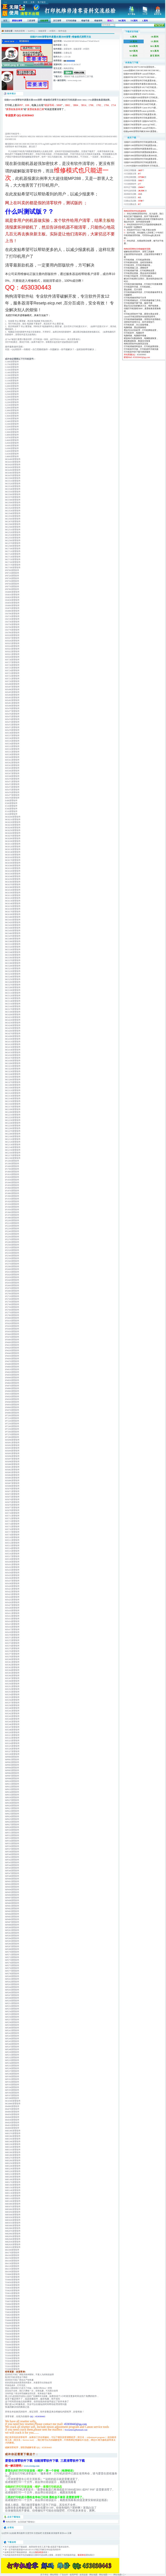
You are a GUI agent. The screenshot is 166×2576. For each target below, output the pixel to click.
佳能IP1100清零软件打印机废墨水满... (140, 114)
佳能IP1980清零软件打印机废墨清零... (141, 162)
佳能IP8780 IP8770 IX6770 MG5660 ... (140, 77)
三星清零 (31, 20)
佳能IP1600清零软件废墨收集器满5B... (141, 101)
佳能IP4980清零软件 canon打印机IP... (140, 74)
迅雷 (54, 2547)
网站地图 (93, 2574)
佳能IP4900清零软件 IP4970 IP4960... (140, 94)
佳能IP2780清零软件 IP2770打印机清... (141, 87)
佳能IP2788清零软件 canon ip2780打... (140, 124)
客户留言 (42, 2)
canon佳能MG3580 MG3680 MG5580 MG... (142, 70)
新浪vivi (63, 2533)
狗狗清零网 (20, 31)
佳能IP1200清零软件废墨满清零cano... (141, 149)
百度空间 (29, 2533)
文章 (32, 2)
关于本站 (44, 2574)
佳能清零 (42, 31)
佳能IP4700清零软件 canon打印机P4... (140, 128)
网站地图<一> (105, 2574)
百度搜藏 (46, 2533)
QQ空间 (5, 2533)
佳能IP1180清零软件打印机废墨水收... (140, 80)
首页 (25, 2)
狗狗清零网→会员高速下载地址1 (20, 2522)
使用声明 (74, 2574)
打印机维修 (71, 20)
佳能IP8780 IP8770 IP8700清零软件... (140, 67)
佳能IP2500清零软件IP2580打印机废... (140, 104)
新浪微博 (55, 2533)
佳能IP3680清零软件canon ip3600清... (140, 111)
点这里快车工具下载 (83, 76)
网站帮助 (54, 2574)
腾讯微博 (21, 2533)
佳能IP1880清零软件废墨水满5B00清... (141, 84)
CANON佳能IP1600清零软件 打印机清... (141, 97)
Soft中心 (31, 31)
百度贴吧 (38, 2533)
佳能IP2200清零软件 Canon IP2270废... (140, 108)
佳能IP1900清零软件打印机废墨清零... (140, 118)
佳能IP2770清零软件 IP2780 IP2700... (140, 91)
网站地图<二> (119, 2574)
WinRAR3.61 (28, 2549)
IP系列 (52, 31)
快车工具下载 (43, 2547)
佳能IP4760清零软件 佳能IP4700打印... (141, 121)
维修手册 (85, 20)
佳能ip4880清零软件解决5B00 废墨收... (141, 131)
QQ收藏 (12, 2533)
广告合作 (64, 2574)
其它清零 (57, 20)
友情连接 (84, 2574)
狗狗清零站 (69, 68)
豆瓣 (69, 2533)
